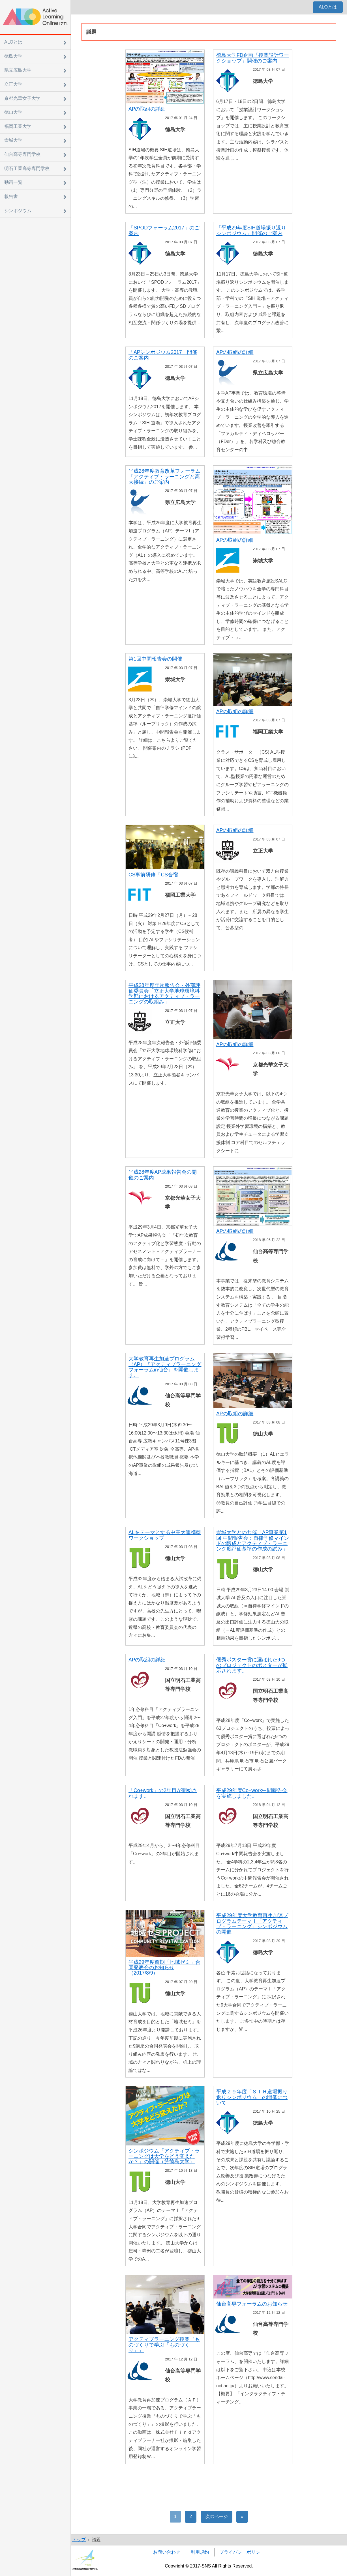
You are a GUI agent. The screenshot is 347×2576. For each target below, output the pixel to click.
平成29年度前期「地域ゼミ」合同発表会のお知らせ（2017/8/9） (164, 1967)
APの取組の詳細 (147, 109)
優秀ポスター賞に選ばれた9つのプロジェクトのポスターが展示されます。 (252, 1665)
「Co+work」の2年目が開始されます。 (162, 1793)
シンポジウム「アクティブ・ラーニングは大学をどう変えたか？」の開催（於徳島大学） (164, 2156)
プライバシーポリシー (242, 2552)
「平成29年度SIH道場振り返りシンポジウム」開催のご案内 (251, 230)
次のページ (216, 2516)
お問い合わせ (166, 2552)
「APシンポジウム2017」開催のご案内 (162, 354)
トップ (79, 2539)
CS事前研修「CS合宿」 (155, 875)
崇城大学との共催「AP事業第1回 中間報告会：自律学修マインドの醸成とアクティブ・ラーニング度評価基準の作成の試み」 (252, 1541)
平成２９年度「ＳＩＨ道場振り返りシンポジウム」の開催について (252, 2097)
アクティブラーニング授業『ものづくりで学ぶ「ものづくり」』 (164, 2344)
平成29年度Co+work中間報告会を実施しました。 (251, 1793)
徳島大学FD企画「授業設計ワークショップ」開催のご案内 (252, 57)
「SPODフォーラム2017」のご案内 (164, 230)
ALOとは (328, 7)
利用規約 (200, 2552)
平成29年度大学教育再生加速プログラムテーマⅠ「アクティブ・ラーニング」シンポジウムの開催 (252, 1924)
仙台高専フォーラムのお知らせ (252, 2304)
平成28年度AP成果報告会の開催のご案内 (162, 1174)
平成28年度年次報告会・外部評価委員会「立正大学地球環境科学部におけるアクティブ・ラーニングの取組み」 (164, 993)
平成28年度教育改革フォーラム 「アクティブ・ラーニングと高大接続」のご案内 (166, 476)
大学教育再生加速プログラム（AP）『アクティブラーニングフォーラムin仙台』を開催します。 (164, 1367)
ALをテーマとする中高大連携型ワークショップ (164, 1535)
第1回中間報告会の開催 (155, 659)
